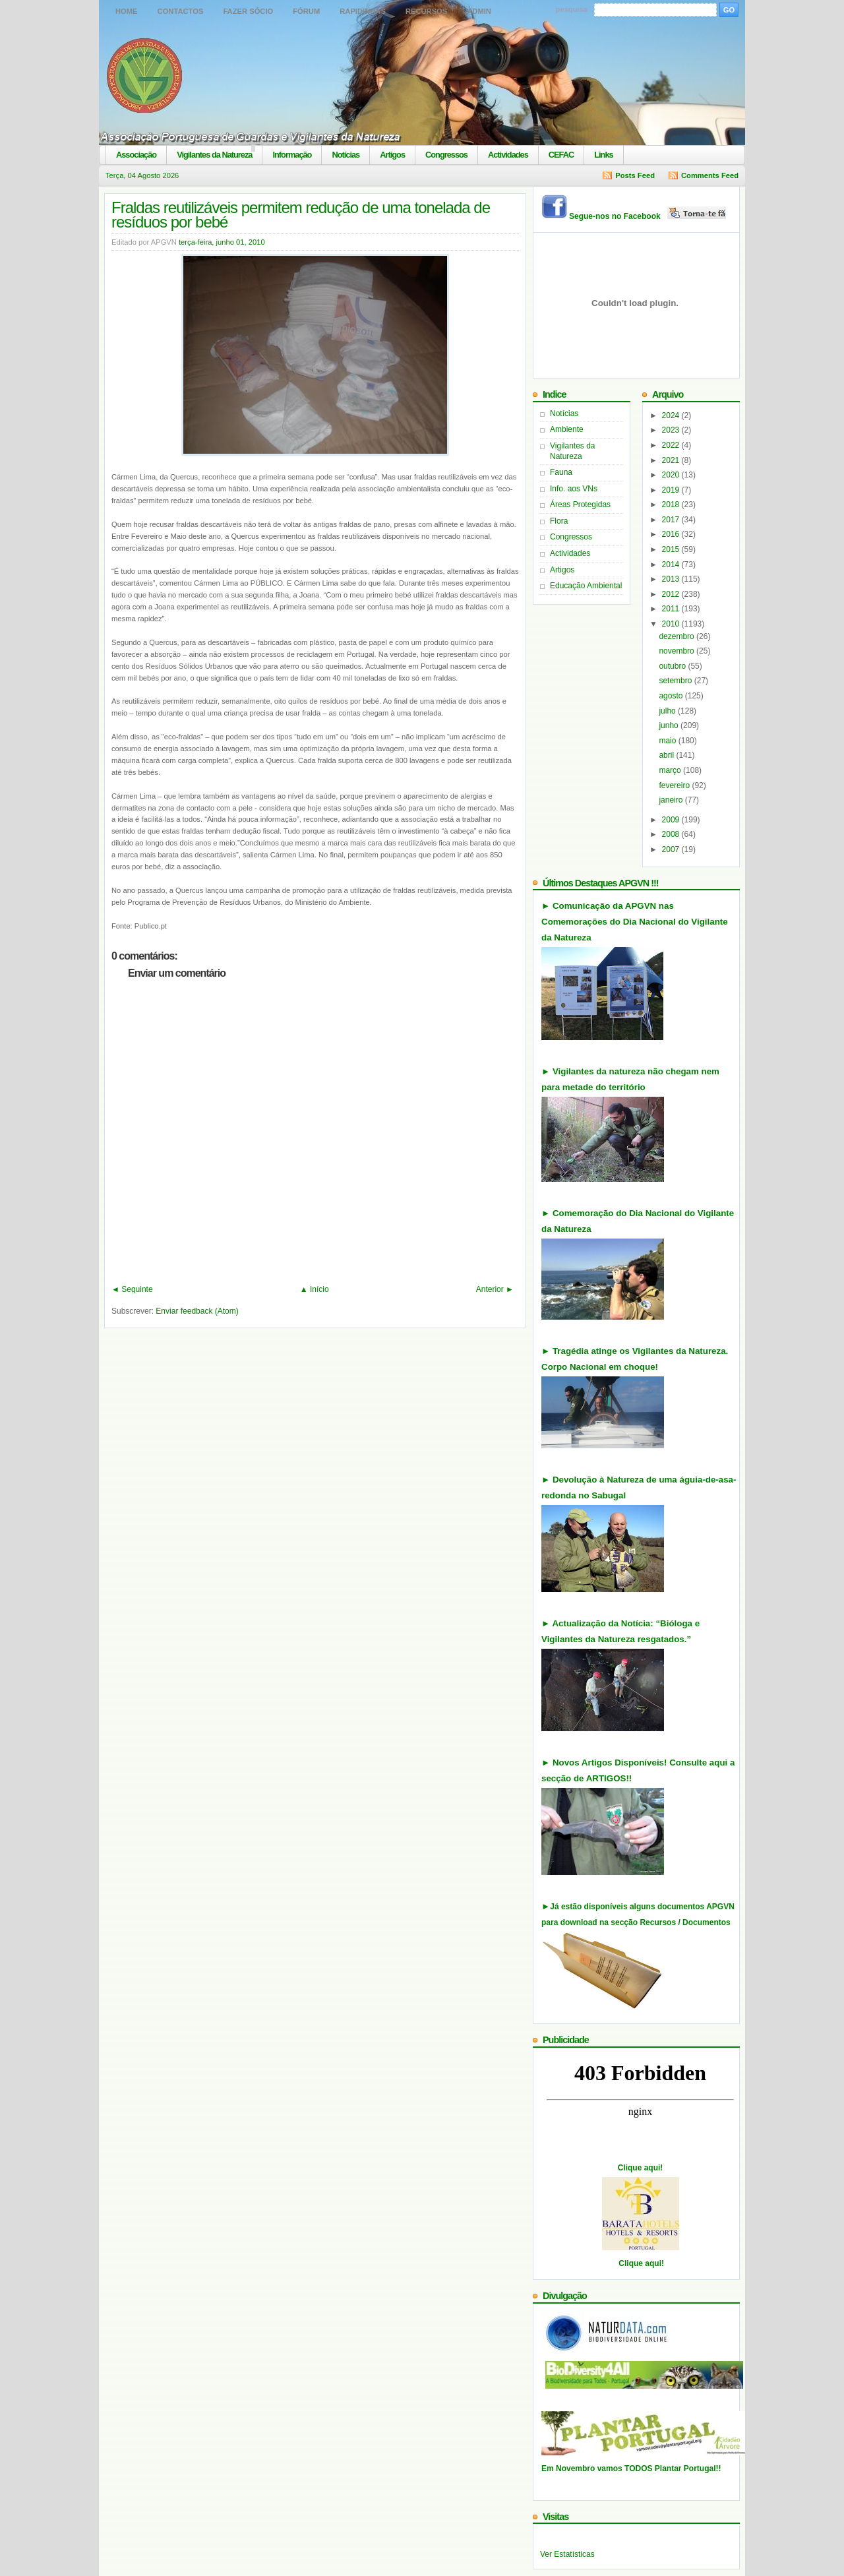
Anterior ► (495, 1289)
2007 (672, 849)
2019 (672, 490)
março (671, 770)
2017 (672, 519)
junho (669, 725)
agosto (671, 695)
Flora (559, 521)
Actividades (508, 155)
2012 (672, 594)
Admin (479, 11)
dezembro (677, 636)
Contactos (181, 11)
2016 (672, 534)
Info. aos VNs (573, 488)
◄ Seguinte (132, 1289)
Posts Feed (635, 175)
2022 (672, 445)
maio (668, 740)
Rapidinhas (363, 11)
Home (126, 11)
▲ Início (314, 1289)
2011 (672, 608)
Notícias (345, 155)
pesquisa (572, 9)
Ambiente (567, 429)
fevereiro (675, 785)
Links (603, 155)
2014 (672, 564)
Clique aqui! (640, 2167)
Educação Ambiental (586, 585)
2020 (672, 474)
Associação (136, 155)
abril (667, 755)
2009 (672, 819)
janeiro (671, 800)
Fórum (306, 11)
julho (668, 711)
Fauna (561, 472)
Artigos (392, 155)
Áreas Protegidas (580, 504)
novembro (677, 651)
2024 (672, 415)
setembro (676, 680)
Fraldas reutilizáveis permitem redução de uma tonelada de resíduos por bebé (300, 215)
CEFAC (561, 155)
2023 (672, 430)
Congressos (446, 155)
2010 (672, 624)
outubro (673, 666)
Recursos (426, 11)
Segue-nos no (648, 216)
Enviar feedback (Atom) (197, 1311)
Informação (291, 155)
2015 (672, 549)
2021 (672, 460)
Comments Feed (709, 175)
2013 (672, 579)
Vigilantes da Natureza (214, 155)
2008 (672, 834)
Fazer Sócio (248, 11)
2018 (672, 504)
